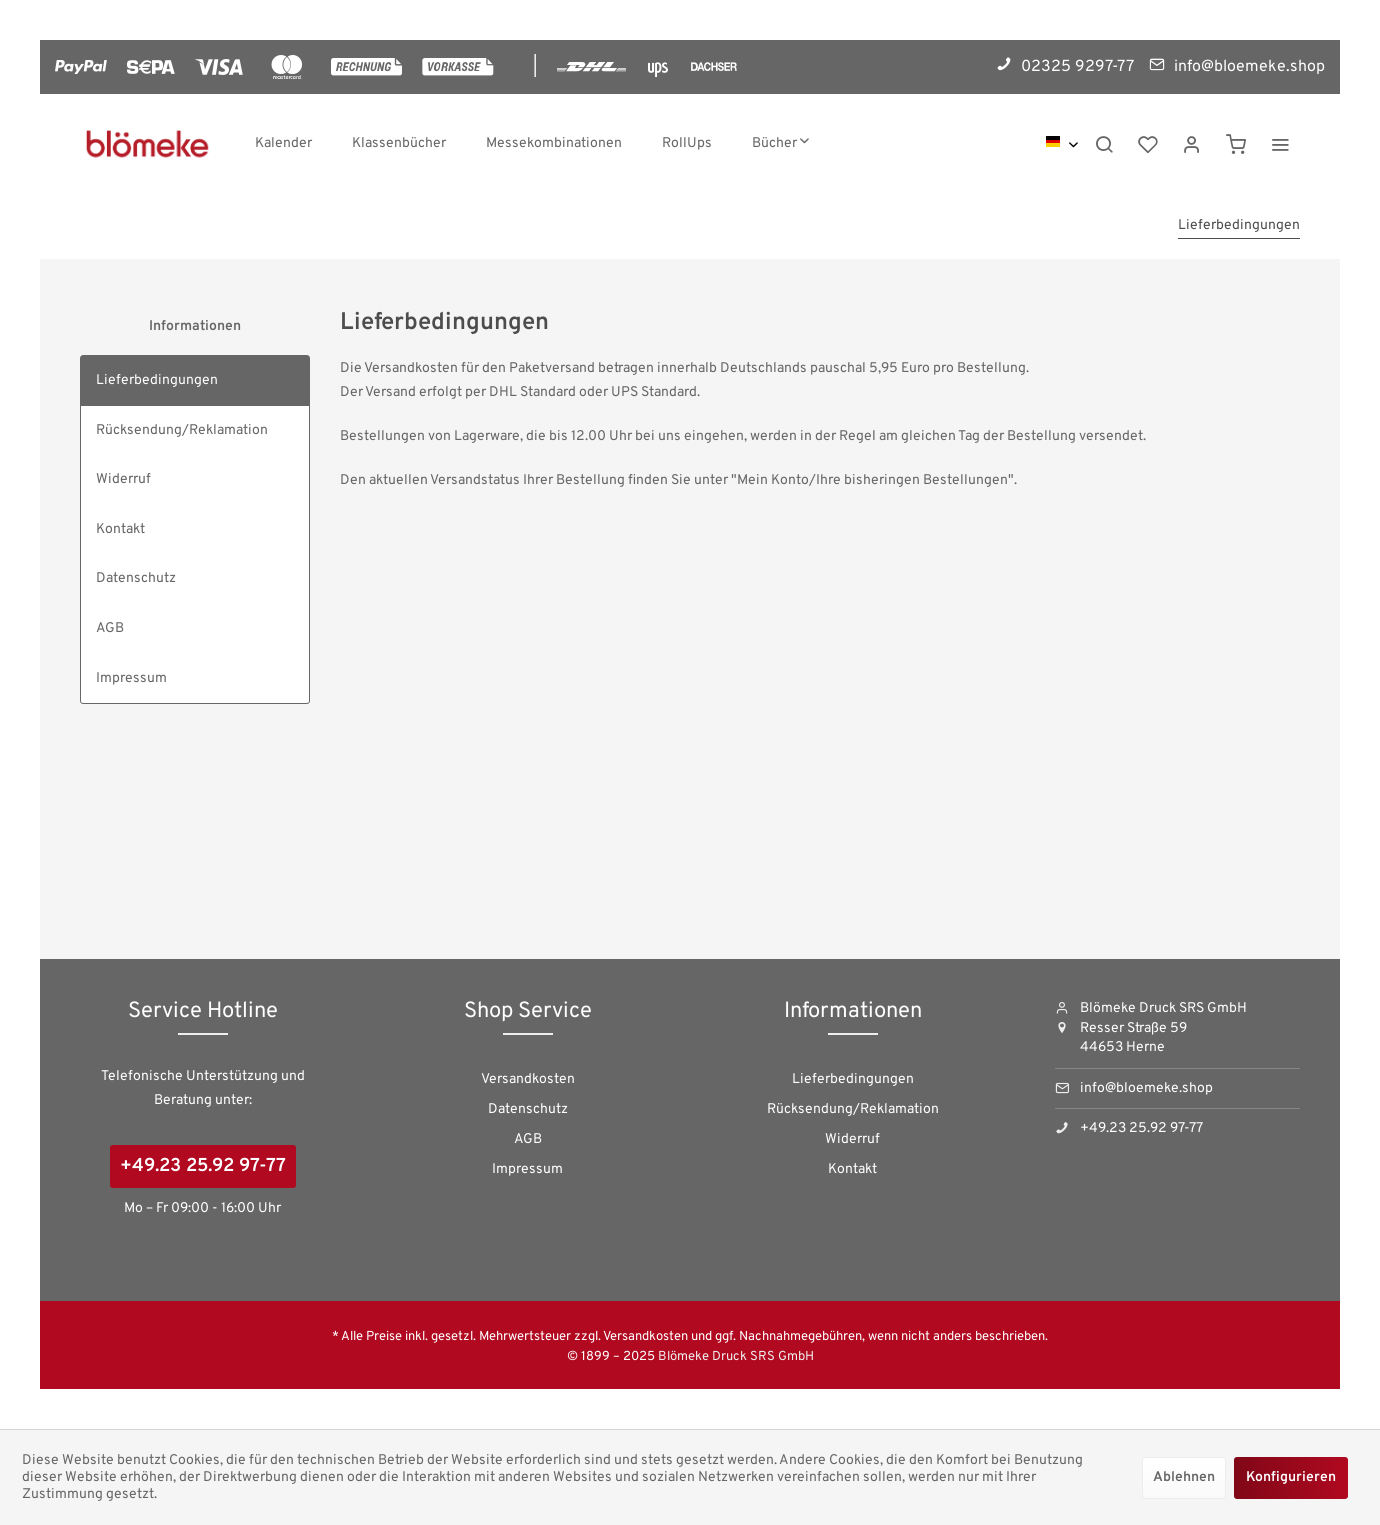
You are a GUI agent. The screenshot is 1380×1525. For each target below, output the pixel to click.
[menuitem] (283, 144)
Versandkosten (528, 1079)
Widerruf (123, 479)
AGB (110, 628)
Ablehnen (1184, 1477)
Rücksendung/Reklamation (182, 430)
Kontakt (120, 529)
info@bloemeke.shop (1146, 1088)
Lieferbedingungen (157, 380)
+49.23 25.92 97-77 (203, 1166)
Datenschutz (136, 578)
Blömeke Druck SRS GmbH (736, 1357)
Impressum (131, 678)
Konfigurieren (1291, 1477)
